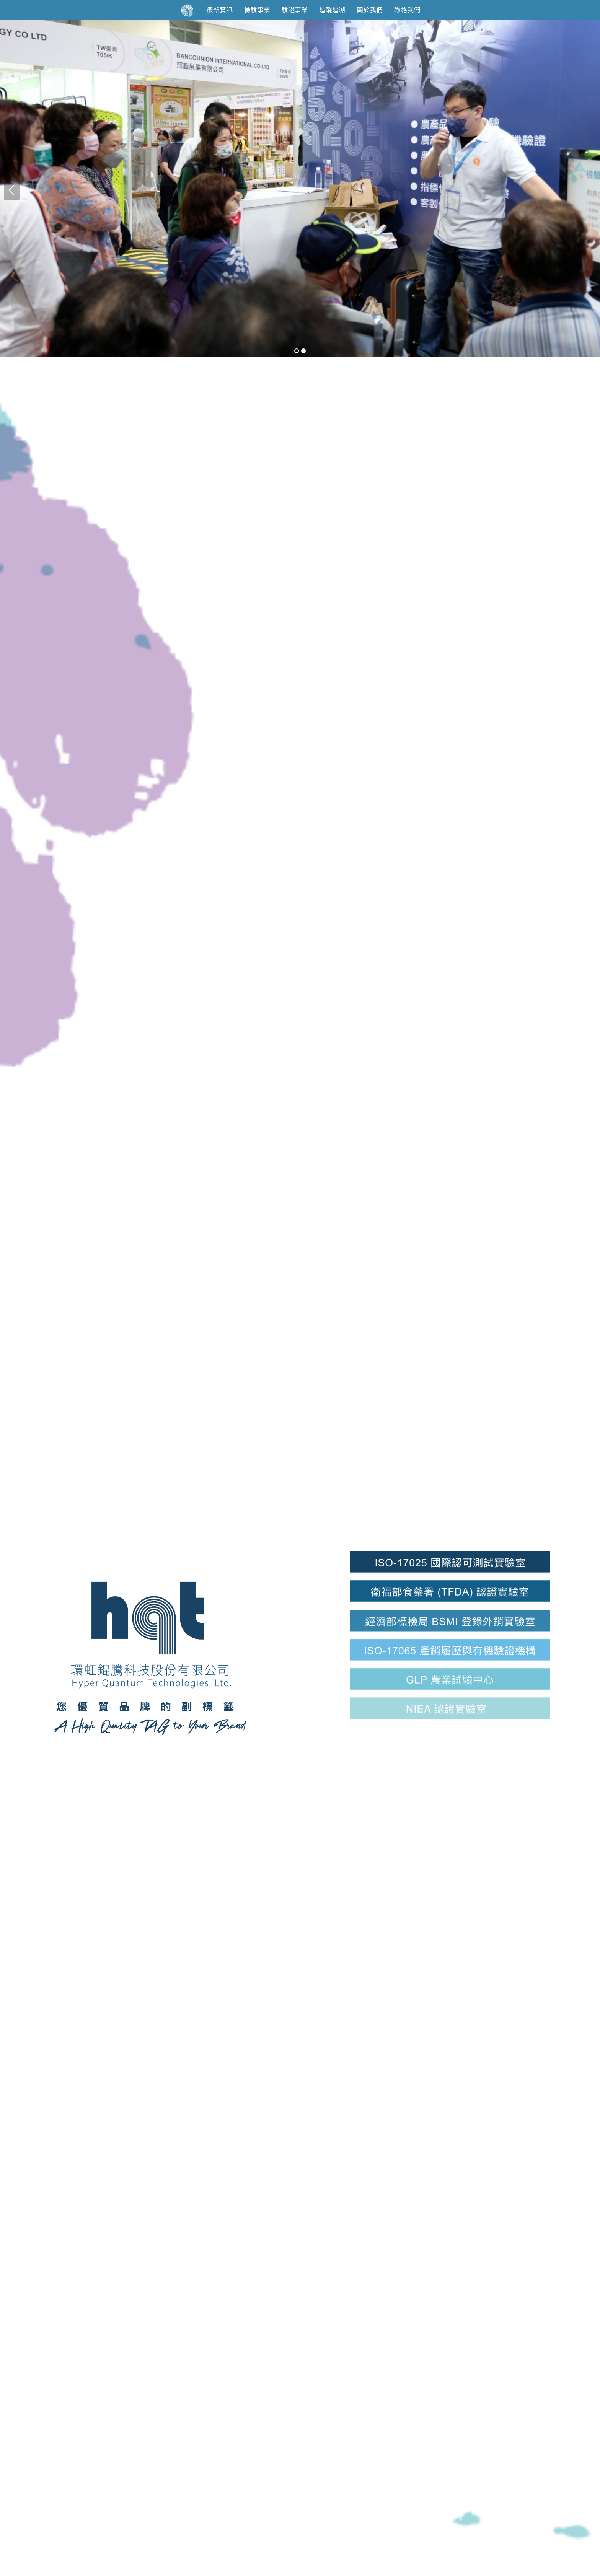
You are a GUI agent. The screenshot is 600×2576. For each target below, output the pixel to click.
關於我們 (370, 9)
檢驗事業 (257, 9)
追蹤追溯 (332, 9)
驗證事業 (295, 9)
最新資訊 (220, 9)
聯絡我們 (407, 9)
